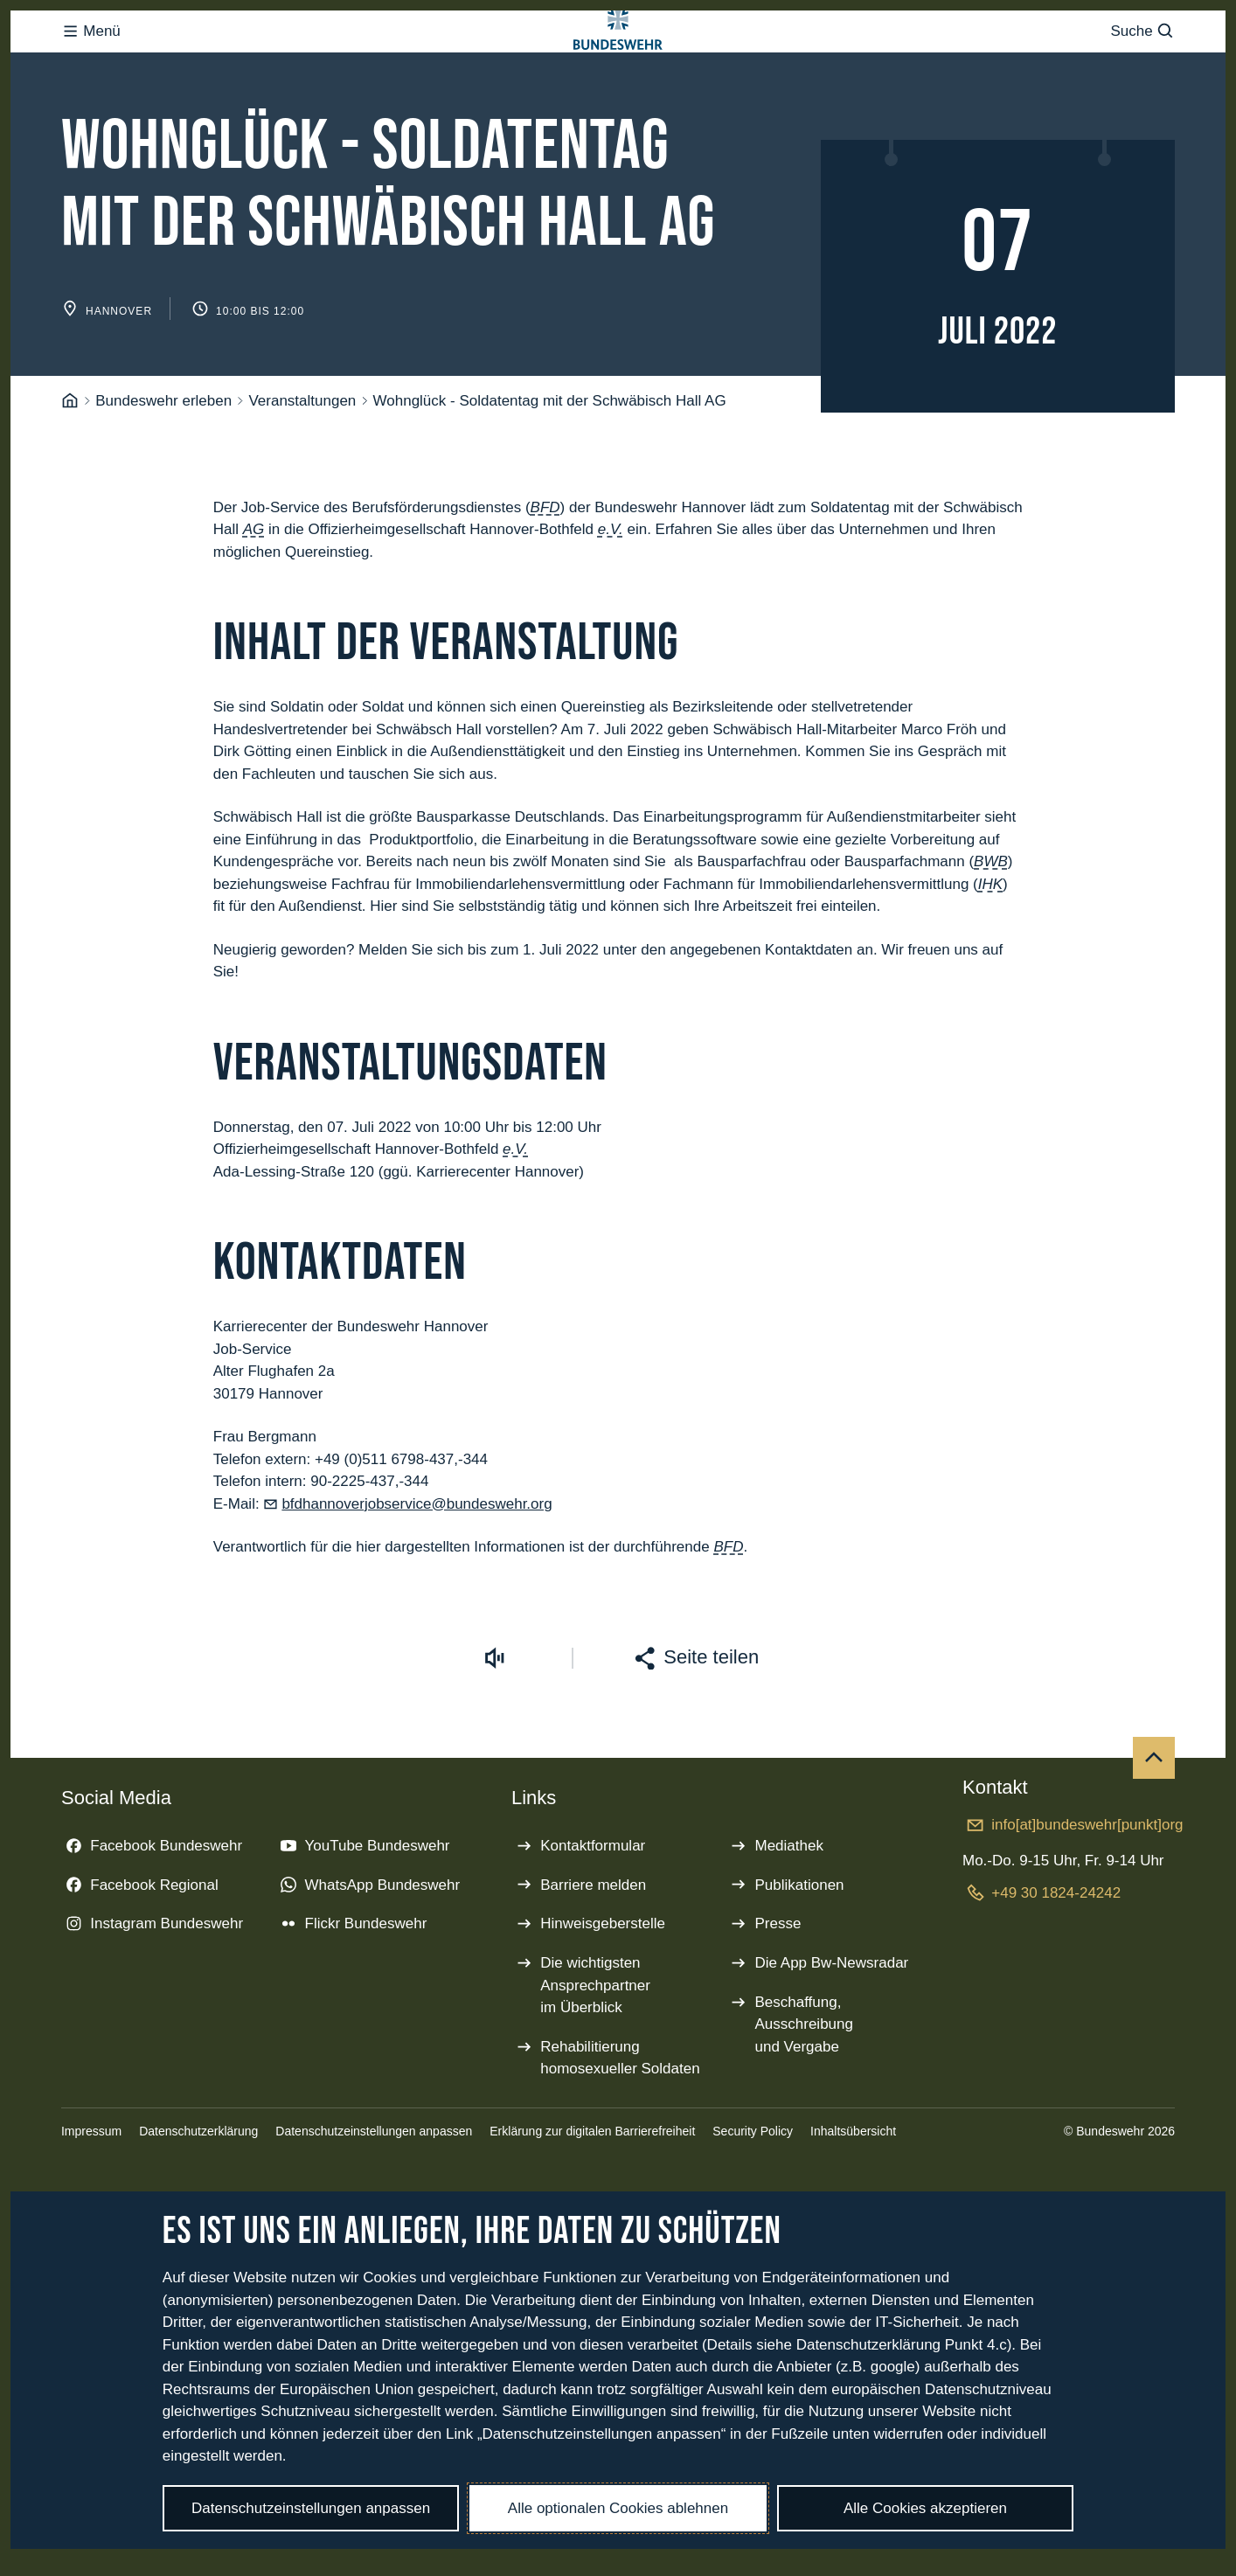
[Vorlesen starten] (495, 1728)
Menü (91, 66)
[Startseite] (70, 471)
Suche (1143, 66)
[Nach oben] (1154, 1828)
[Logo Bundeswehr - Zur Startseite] (618, 66)
